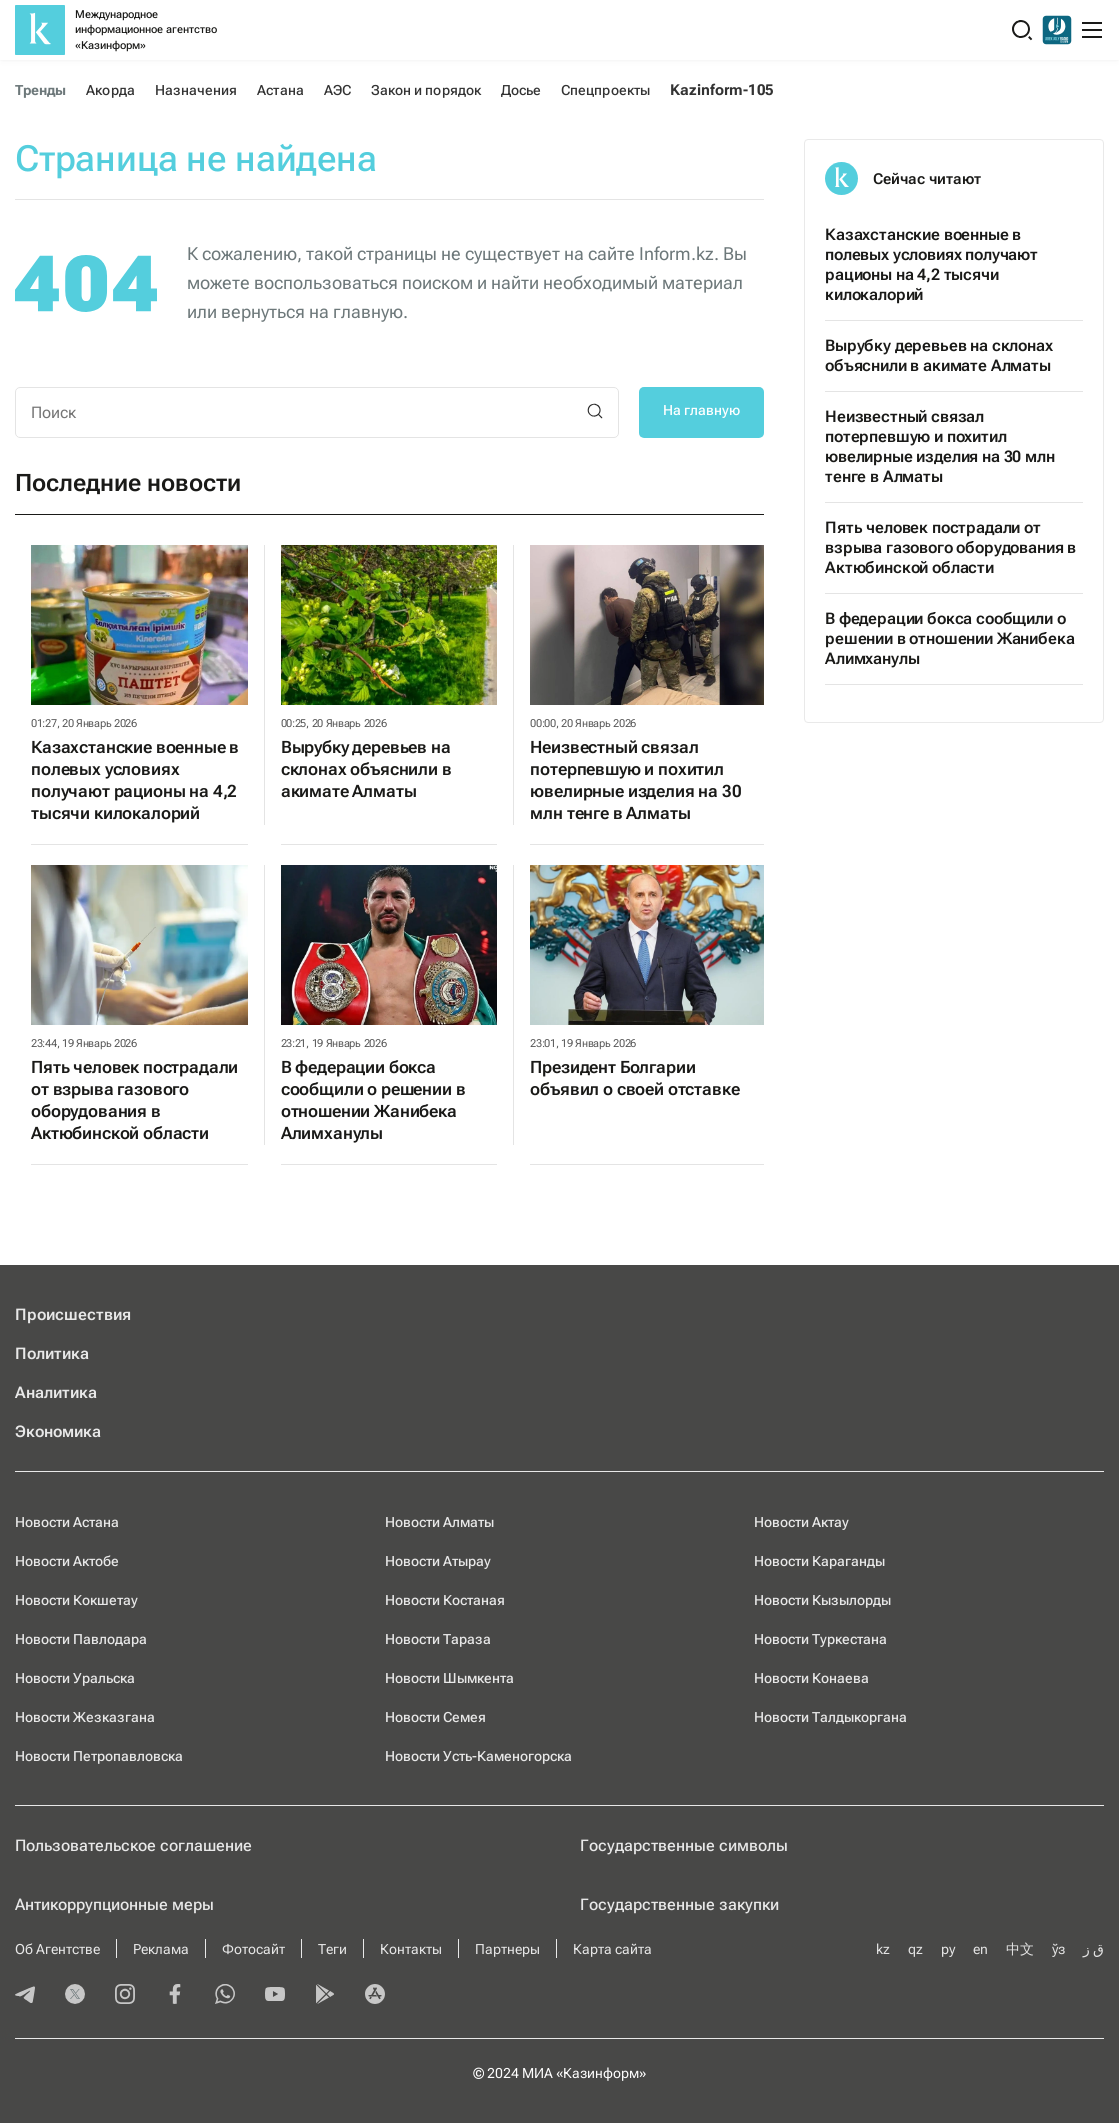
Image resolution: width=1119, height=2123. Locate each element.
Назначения (196, 90)
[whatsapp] (225, 1996)
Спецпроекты (605, 90)
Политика (52, 1353)
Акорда (110, 90)
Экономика (58, 1431)
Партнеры (507, 1949)
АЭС (337, 90)
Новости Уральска (75, 1678)
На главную (701, 410)
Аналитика (56, 1392)
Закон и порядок (426, 90)
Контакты (411, 1949)
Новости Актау (801, 1522)
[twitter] (75, 1996)
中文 (1020, 1949)
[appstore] (375, 1996)
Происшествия (73, 1314)
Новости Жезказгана (85, 1717)
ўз (1058, 1949)
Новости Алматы (439, 1522)
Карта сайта (612, 1949)
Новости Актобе (67, 1561)
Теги (332, 1949)
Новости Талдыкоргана (830, 1717)
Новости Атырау (438, 1561)
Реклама (161, 1949)
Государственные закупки (679, 1904)
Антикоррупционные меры (114, 1904)
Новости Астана (67, 1522)
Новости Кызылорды (822, 1600)
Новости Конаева (811, 1678)
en (980, 1949)
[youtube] (275, 1996)
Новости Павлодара (81, 1639)
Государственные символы (684, 1845)
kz (883, 1949)
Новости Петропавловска (99, 1756)
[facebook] (175, 1996)
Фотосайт (253, 1949)
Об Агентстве (57, 1949)
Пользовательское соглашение (133, 1845)
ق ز (1093, 1949)
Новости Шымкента (449, 1678)
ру (948, 1949)
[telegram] (25, 1996)
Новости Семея (435, 1717)
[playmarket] (325, 1996)
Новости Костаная (445, 1600)
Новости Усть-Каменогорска (478, 1756)
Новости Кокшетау (76, 1600)
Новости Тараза (438, 1639)
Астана (280, 90)
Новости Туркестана (820, 1639)
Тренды (40, 90)
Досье (521, 90)
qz (915, 1949)
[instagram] (125, 1996)
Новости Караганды (819, 1561)
